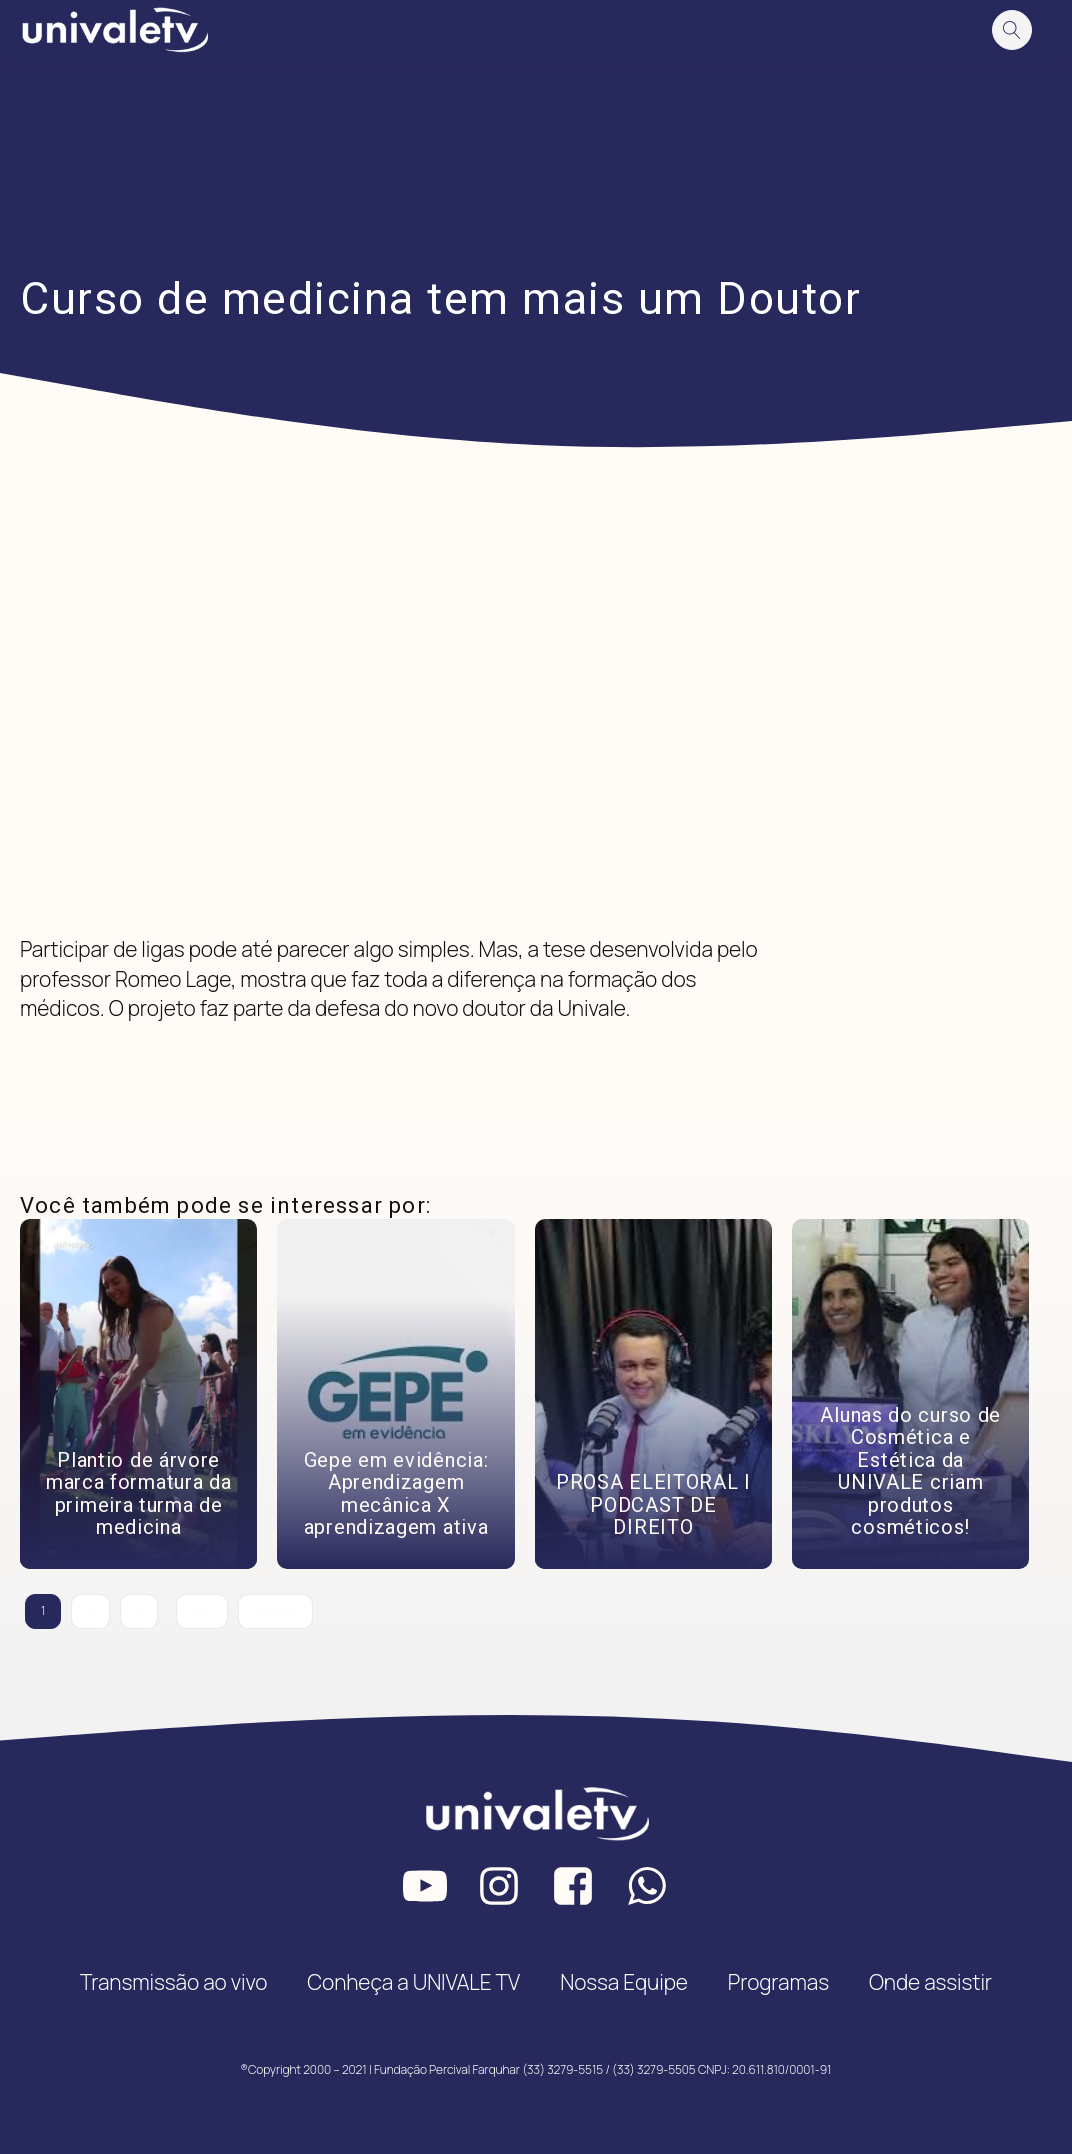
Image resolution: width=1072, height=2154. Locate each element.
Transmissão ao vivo (173, 1982)
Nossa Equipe (624, 1982)
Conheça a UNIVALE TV (413, 1982)
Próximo (275, 1610)
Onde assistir (930, 1982)
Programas (778, 1982)
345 (202, 1610)
